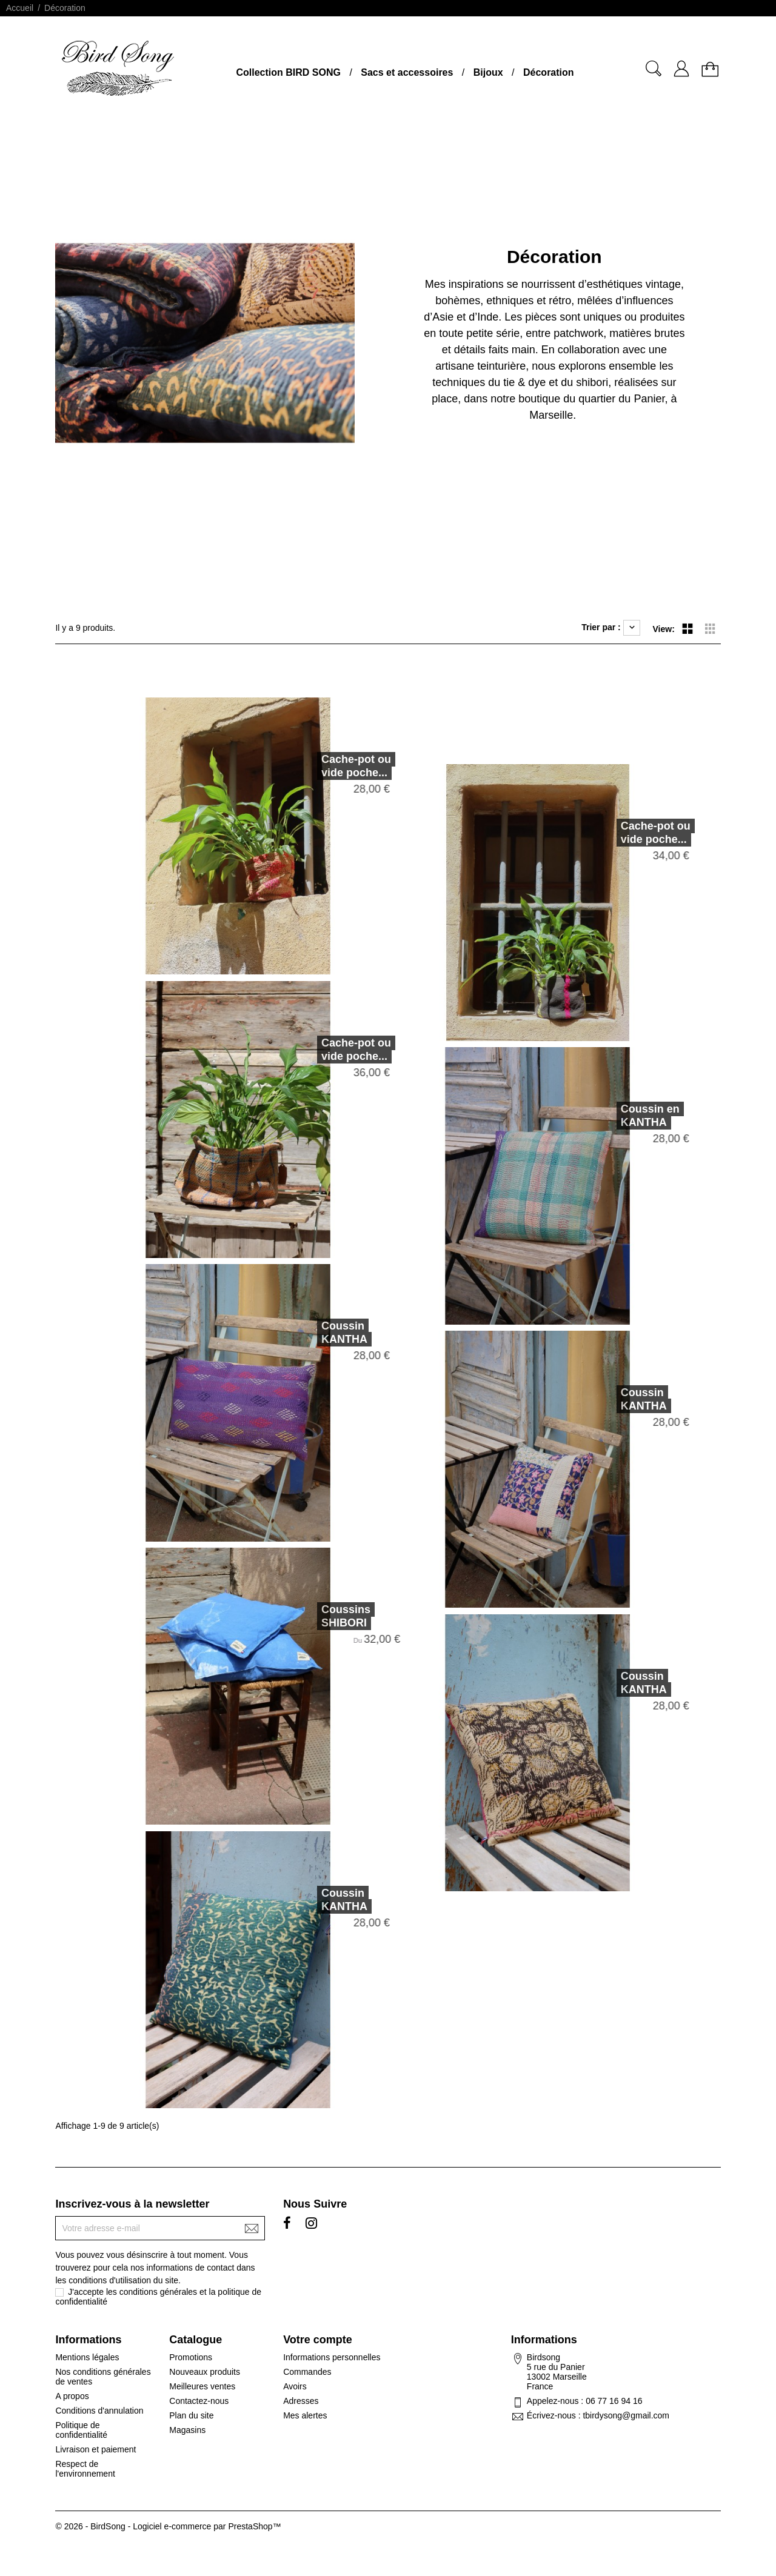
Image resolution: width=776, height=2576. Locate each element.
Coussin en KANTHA (605, 1115)
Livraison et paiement (95, 2449)
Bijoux (488, 72)
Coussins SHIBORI (301, 1616)
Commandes (307, 2372)
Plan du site (191, 2415)
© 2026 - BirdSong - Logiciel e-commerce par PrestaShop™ (168, 2526)
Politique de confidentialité (81, 2430)
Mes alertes (305, 2415)
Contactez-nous (199, 2401)
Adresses (300, 2401)
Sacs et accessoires (407, 72)
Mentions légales (87, 2357)
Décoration (548, 72)
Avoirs (295, 2386)
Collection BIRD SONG (288, 72)
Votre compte (317, 2340)
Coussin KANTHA (299, 1332)
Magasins (187, 2430)
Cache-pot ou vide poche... (311, 766)
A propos (72, 2396)
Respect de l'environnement (85, 2468)
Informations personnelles (331, 2357)
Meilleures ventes (202, 2386)
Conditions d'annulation (99, 2410)
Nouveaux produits (204, 2372)
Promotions (190, 2357)
